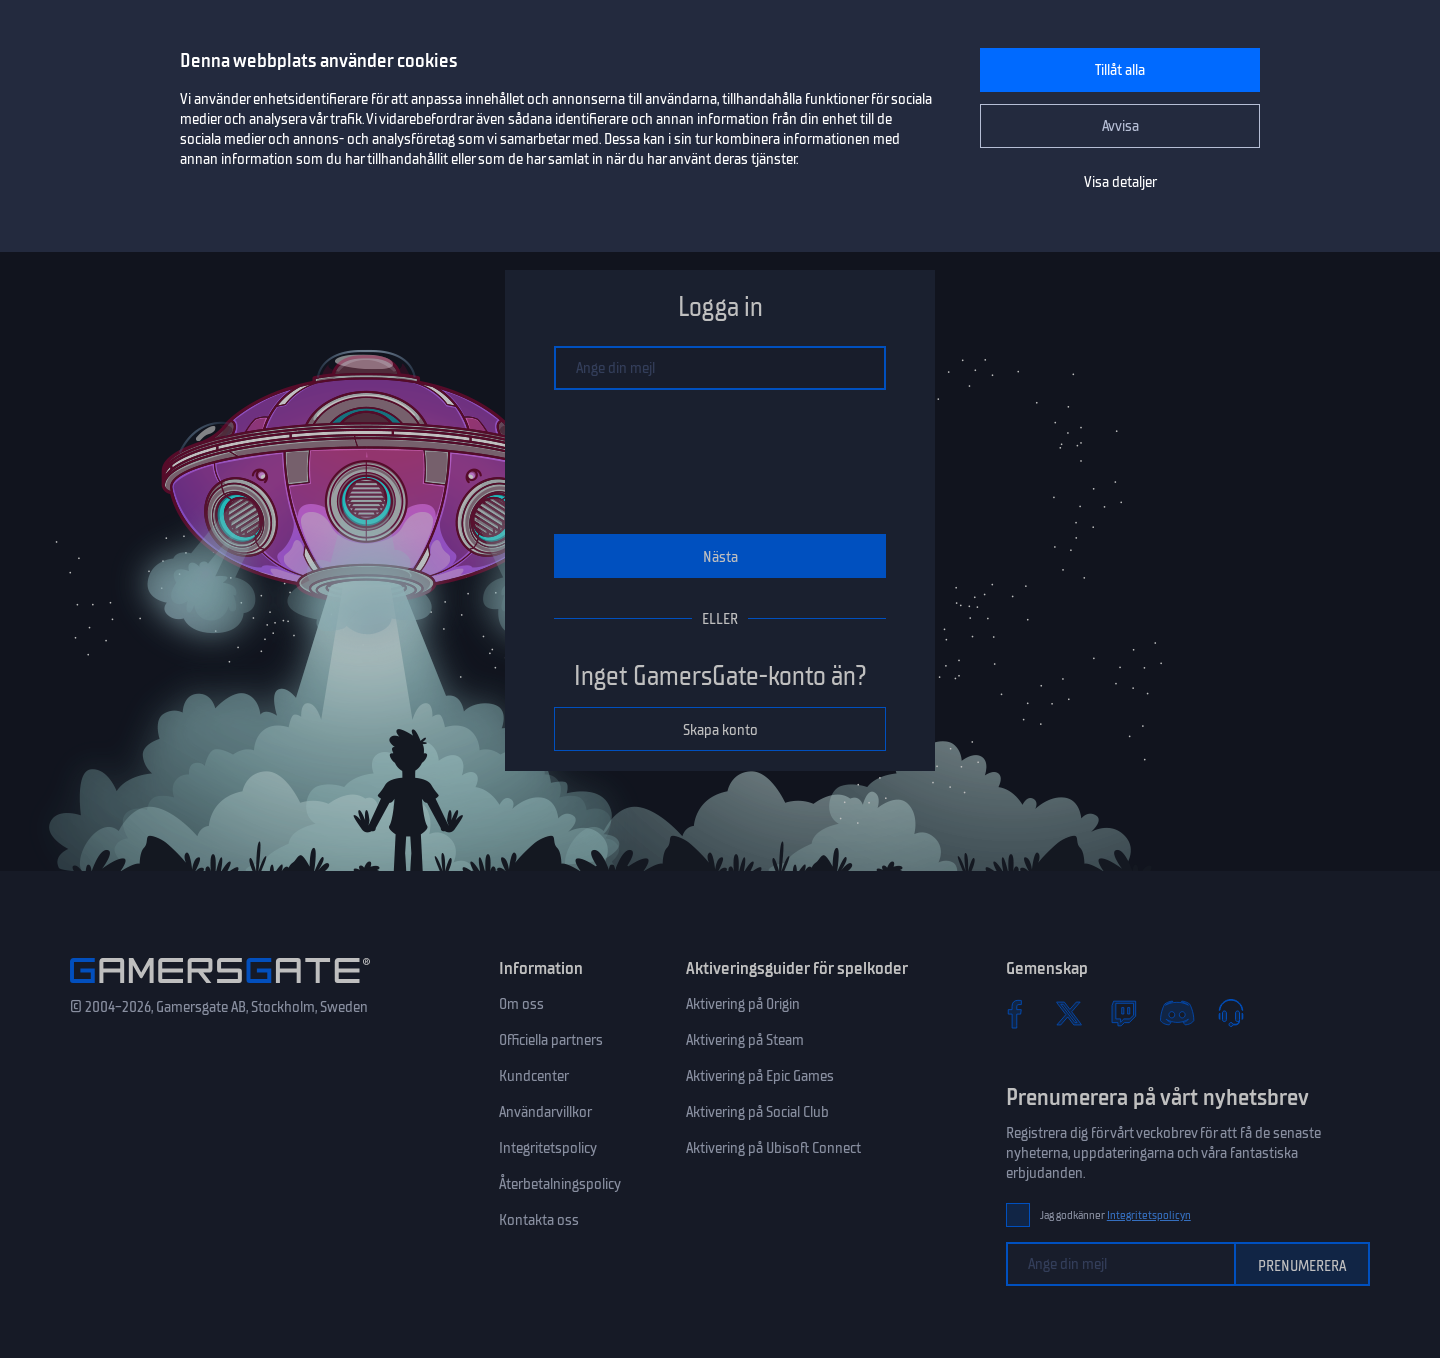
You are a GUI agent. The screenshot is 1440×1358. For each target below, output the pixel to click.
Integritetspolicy (548, 1148)
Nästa (720, 557)
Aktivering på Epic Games (760, 1076)
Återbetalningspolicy (560, 1184)
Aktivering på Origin (743, 1004)
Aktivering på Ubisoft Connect (773, 1148)
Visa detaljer (1120, 182)
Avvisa (1120, 126)
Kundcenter (534, 1076)
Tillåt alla (1120, 70)
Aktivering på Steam (745, 1040)
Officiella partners (551, 1040)
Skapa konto (720, 730)
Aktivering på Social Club (757, 1112)
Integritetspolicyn (1149, 1215)
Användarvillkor (545, 1112)
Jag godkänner (1115, 1215)
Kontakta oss (539, 1220)
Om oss (521, 1004)
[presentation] (720, 462)
